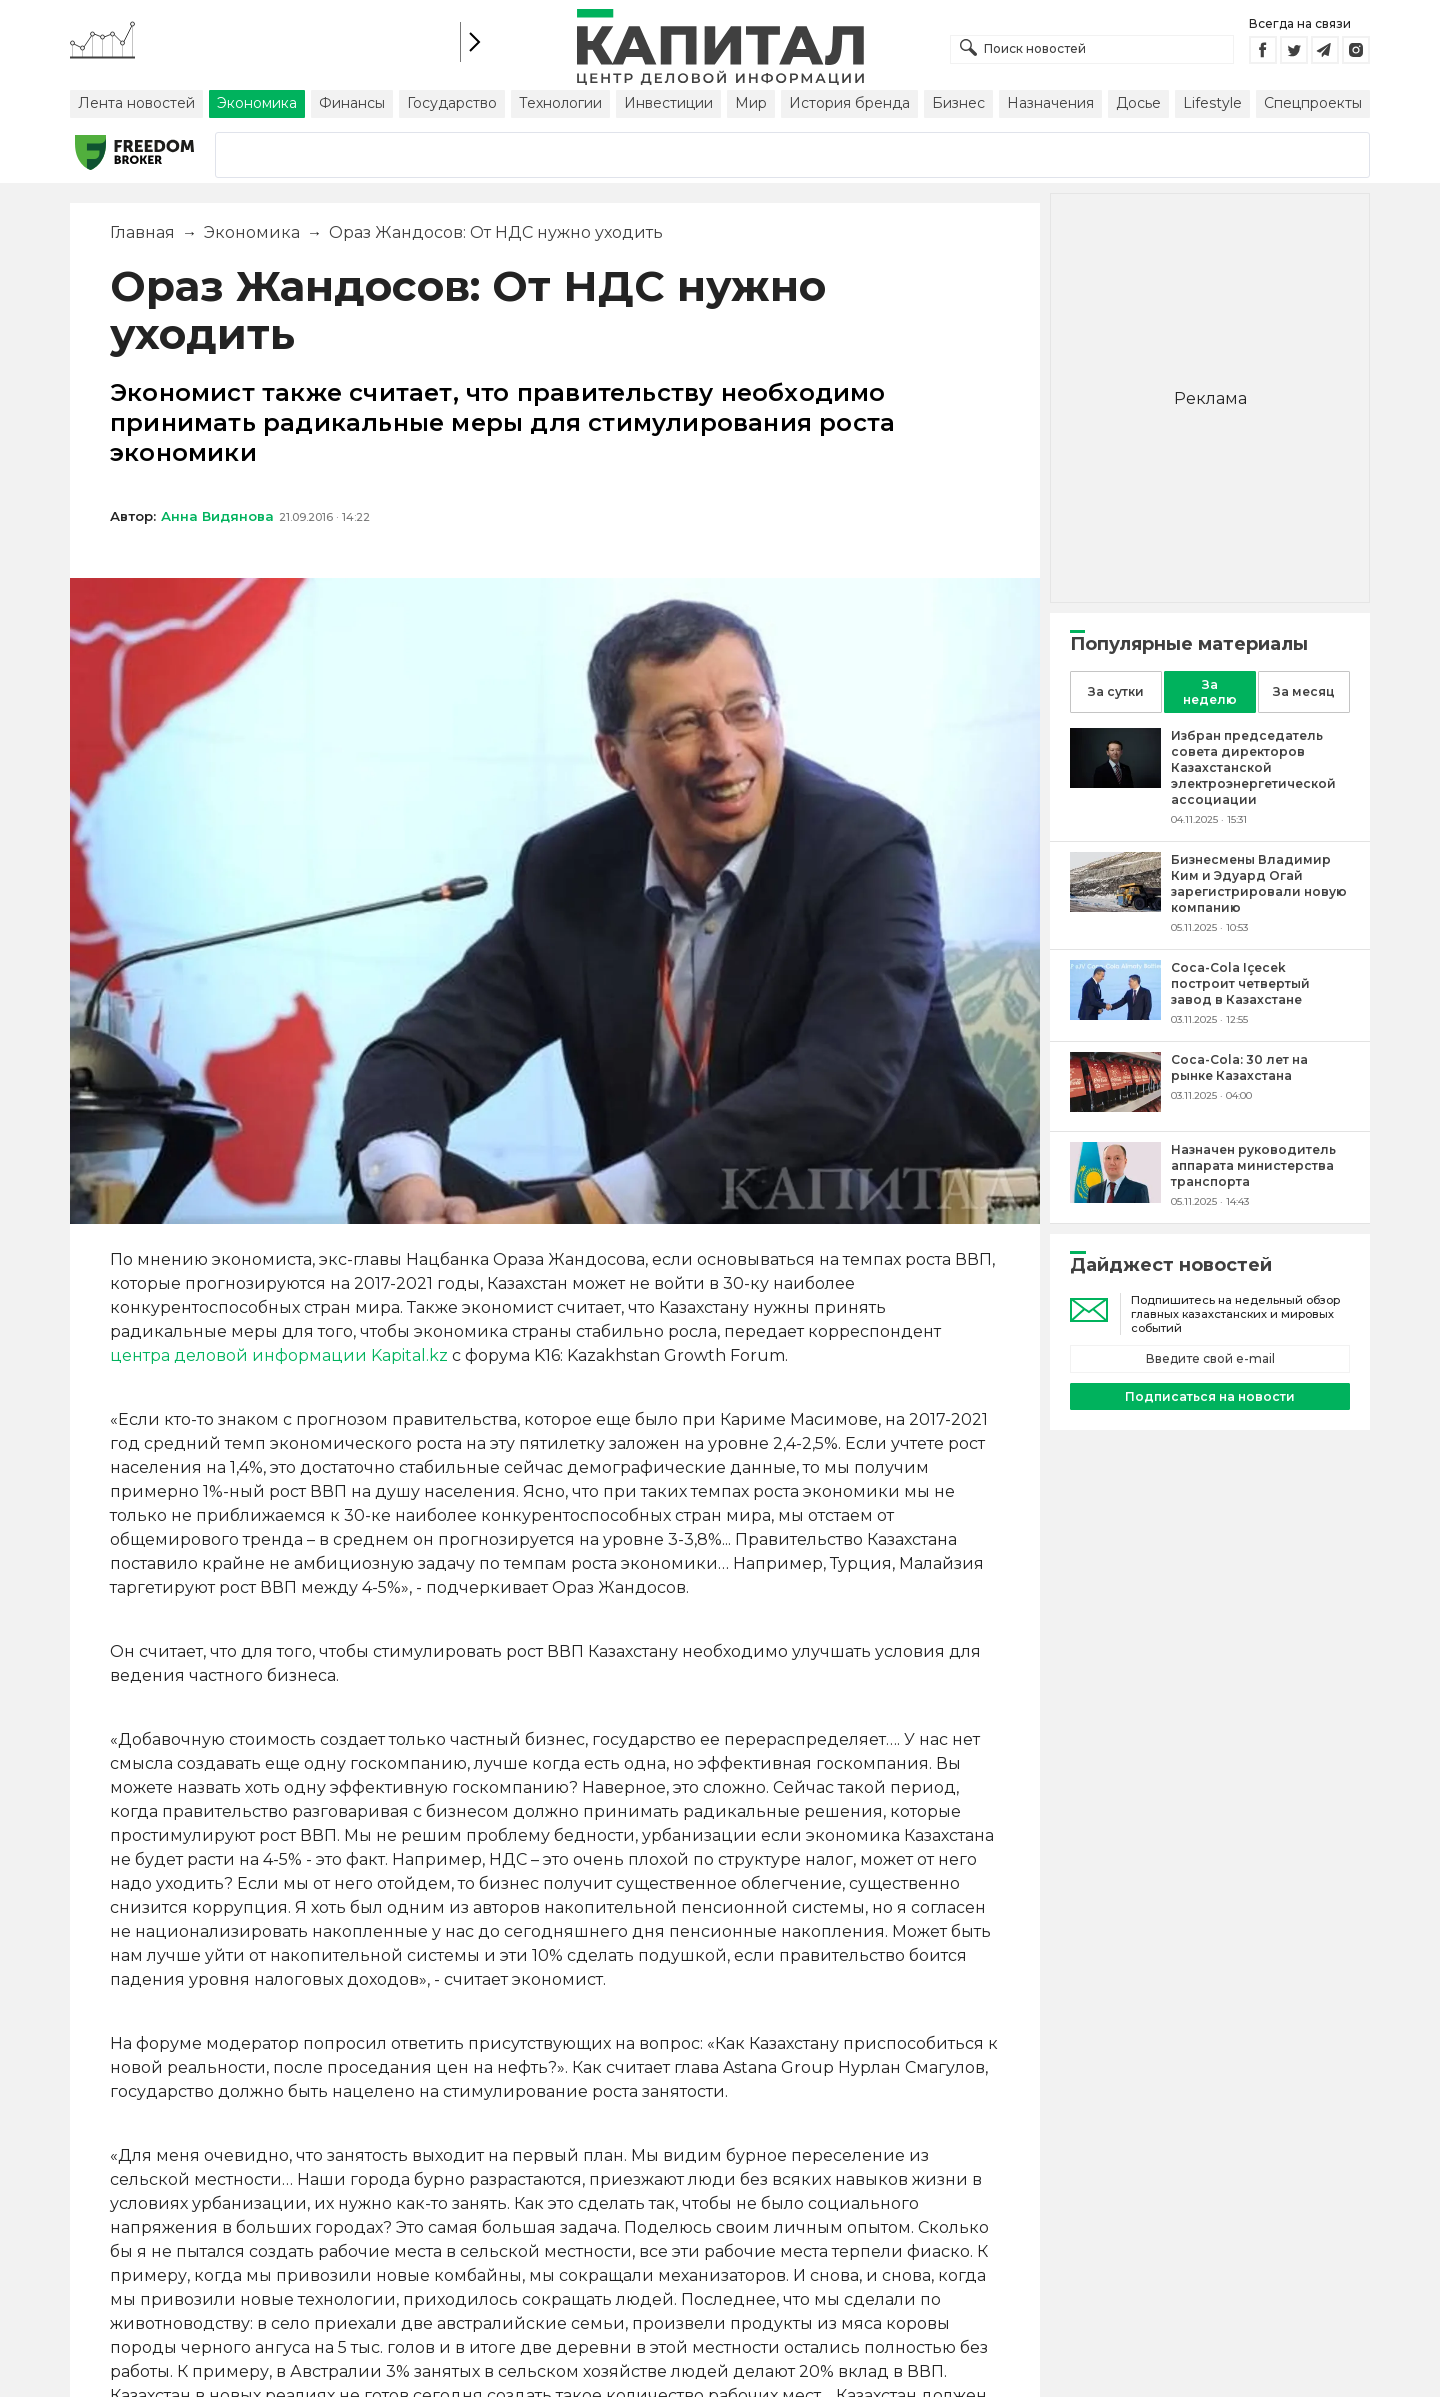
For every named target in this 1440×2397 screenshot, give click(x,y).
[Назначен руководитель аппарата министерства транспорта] (1115, 1197)
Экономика (257, 103)
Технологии (560, 103)
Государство (452, 103)
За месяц (1304, 691)
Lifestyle (1212, 103)
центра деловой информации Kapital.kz (279, 1355)
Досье (1138, 103)
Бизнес (958, 103)
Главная (142, 232)
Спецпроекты (1313, 103)
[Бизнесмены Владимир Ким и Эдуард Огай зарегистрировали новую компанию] (1115, 906)
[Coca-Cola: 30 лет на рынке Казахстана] (1115, 1106)
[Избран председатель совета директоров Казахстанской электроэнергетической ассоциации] (1115, 782)
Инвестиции (668, 103)
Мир (751, 103)
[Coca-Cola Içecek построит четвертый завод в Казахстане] (1115, 1014)
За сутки (1116, 691)
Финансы (352, 103)
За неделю (1210, 692)
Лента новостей (136, 103)
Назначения (1050, 103)
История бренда (849, 103)
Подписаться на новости (1210, 1396)
